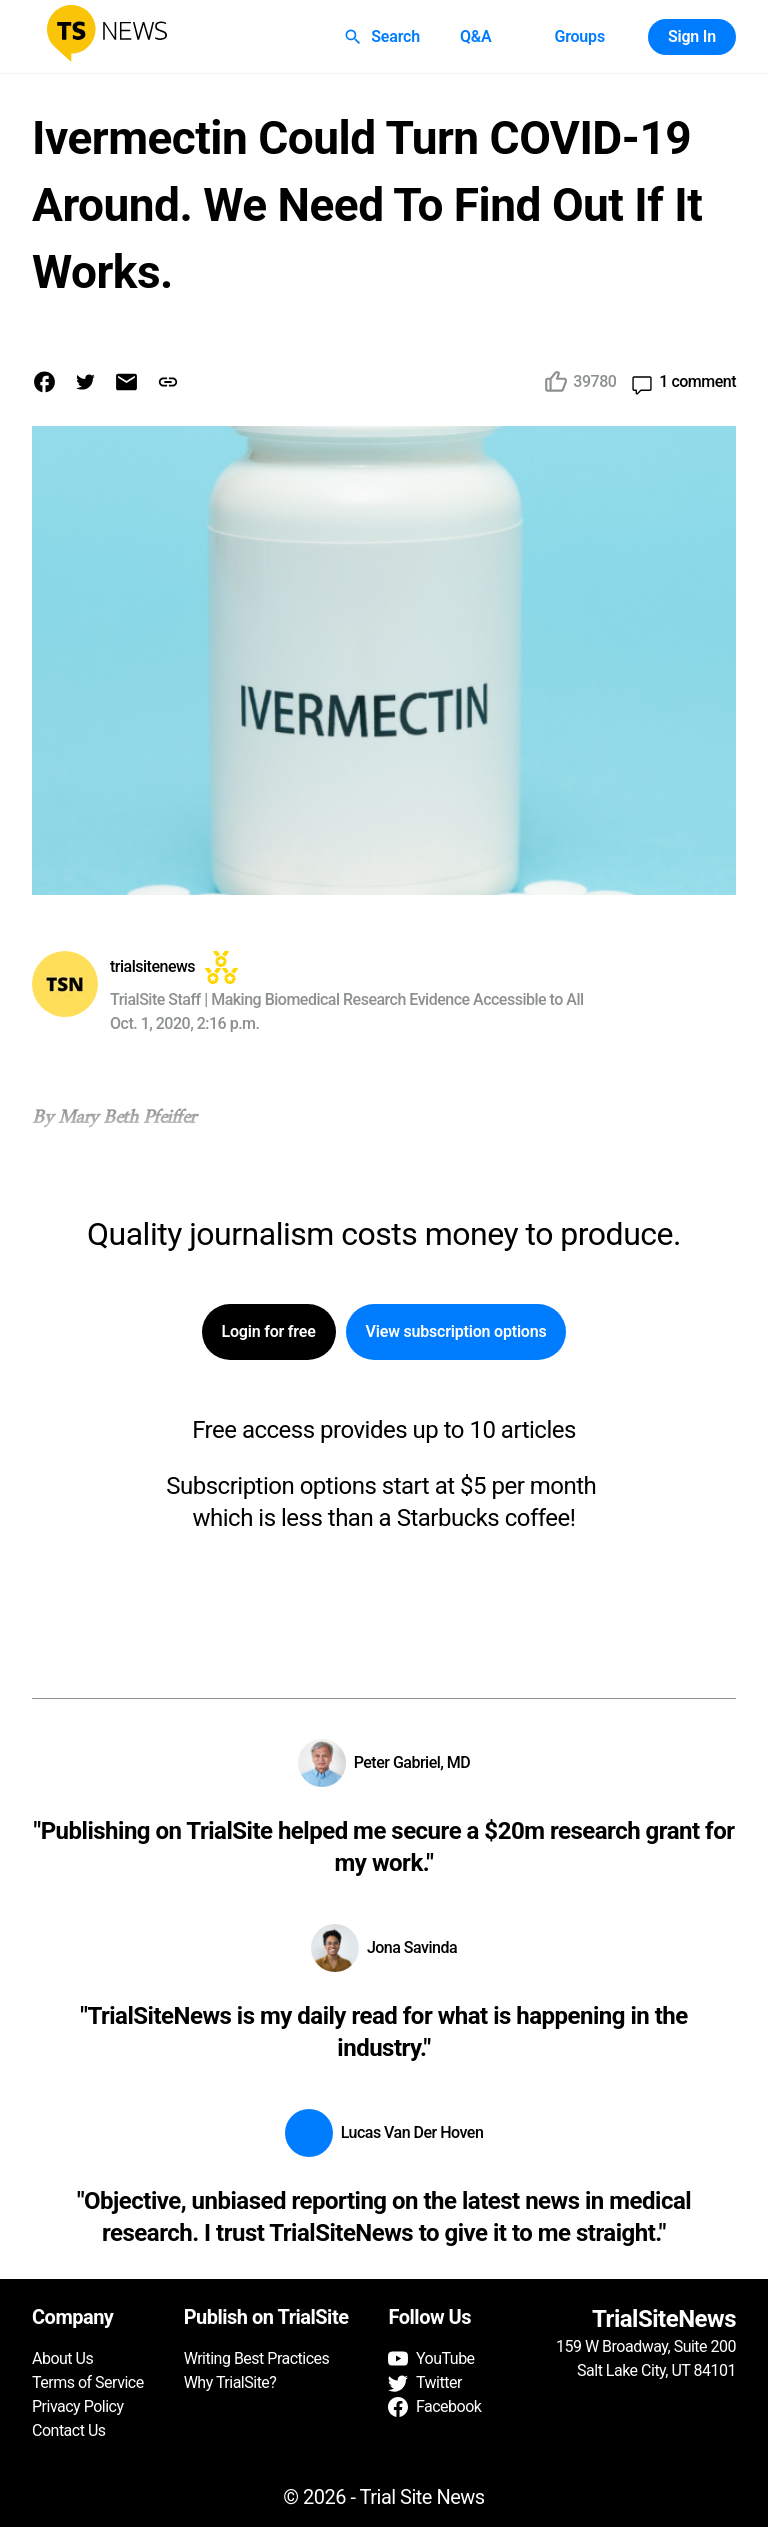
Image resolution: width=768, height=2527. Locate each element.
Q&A (476, 37)
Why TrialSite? (230, 2382)
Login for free (269, 1332)
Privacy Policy (78, 2406)
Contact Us (69, 2430)
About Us (62, 2358)
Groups (579, 37)
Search (383, 37)
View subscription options (456, 1332)
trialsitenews (152, 966)
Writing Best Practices (257, 2358)
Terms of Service (88, 2382)
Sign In (692, 37)
